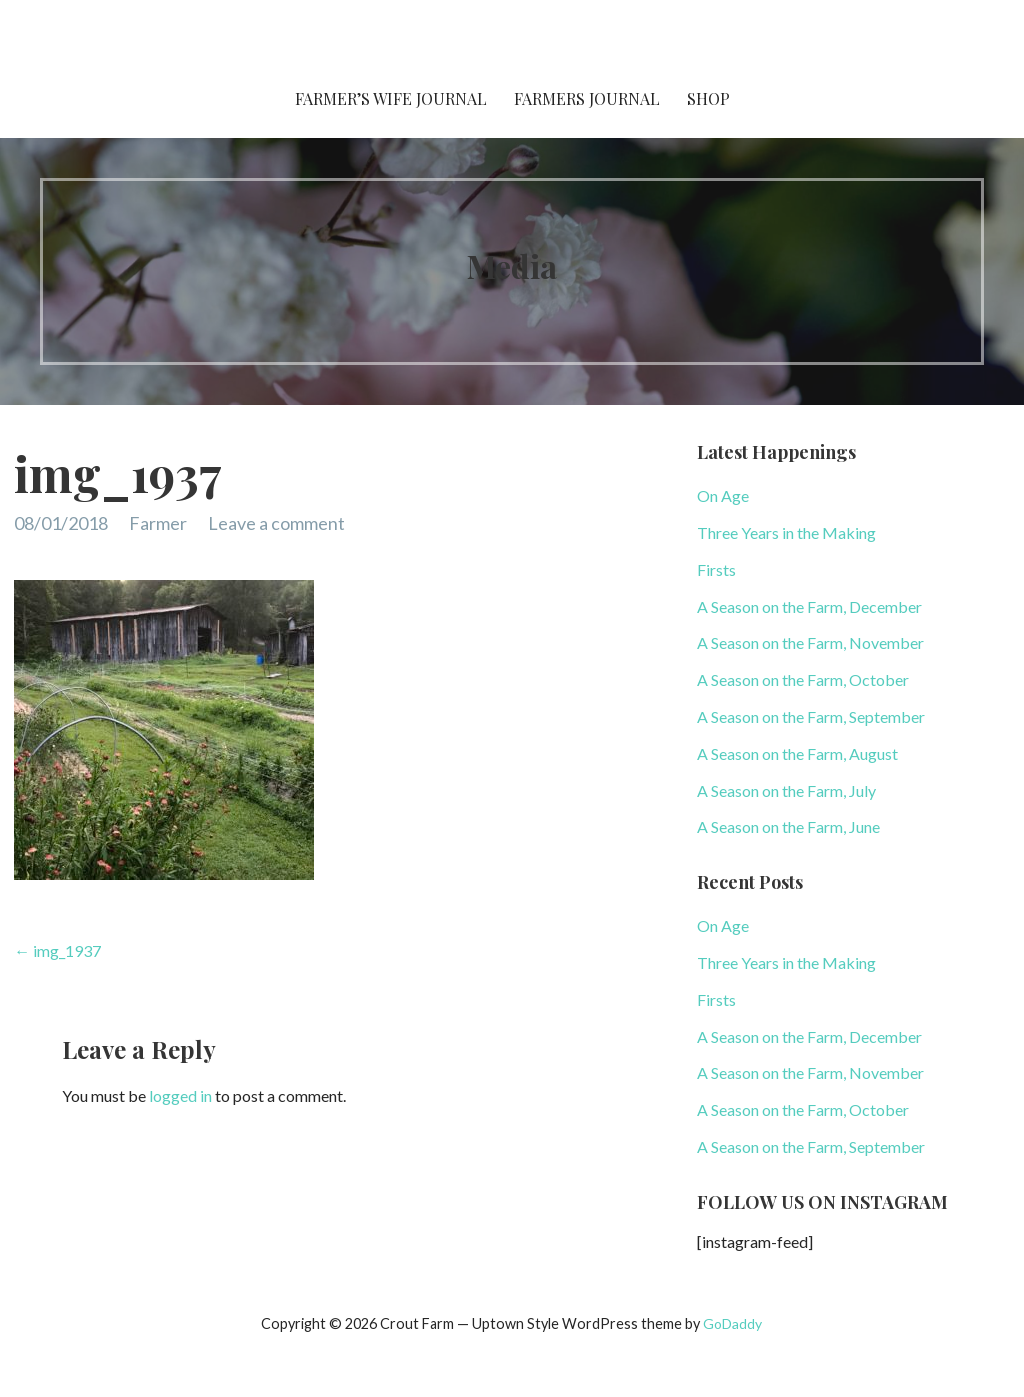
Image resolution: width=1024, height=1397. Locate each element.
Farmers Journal (587, 98)
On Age (723, 495)
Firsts (716, 569)
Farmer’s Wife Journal (391, 98)
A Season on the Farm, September (811, 716)
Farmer (158, 523)
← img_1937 (57, 950)
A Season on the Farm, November (810, 642)
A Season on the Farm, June (788, 826)
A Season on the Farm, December (809, 606)
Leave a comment (276, 523)
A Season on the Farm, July (786, 790)
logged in (180, 1095)
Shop (708, 98)
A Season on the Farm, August (797, 753)
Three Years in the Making (786, 532)
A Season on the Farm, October (803, 679)
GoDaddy (732, 1323)
